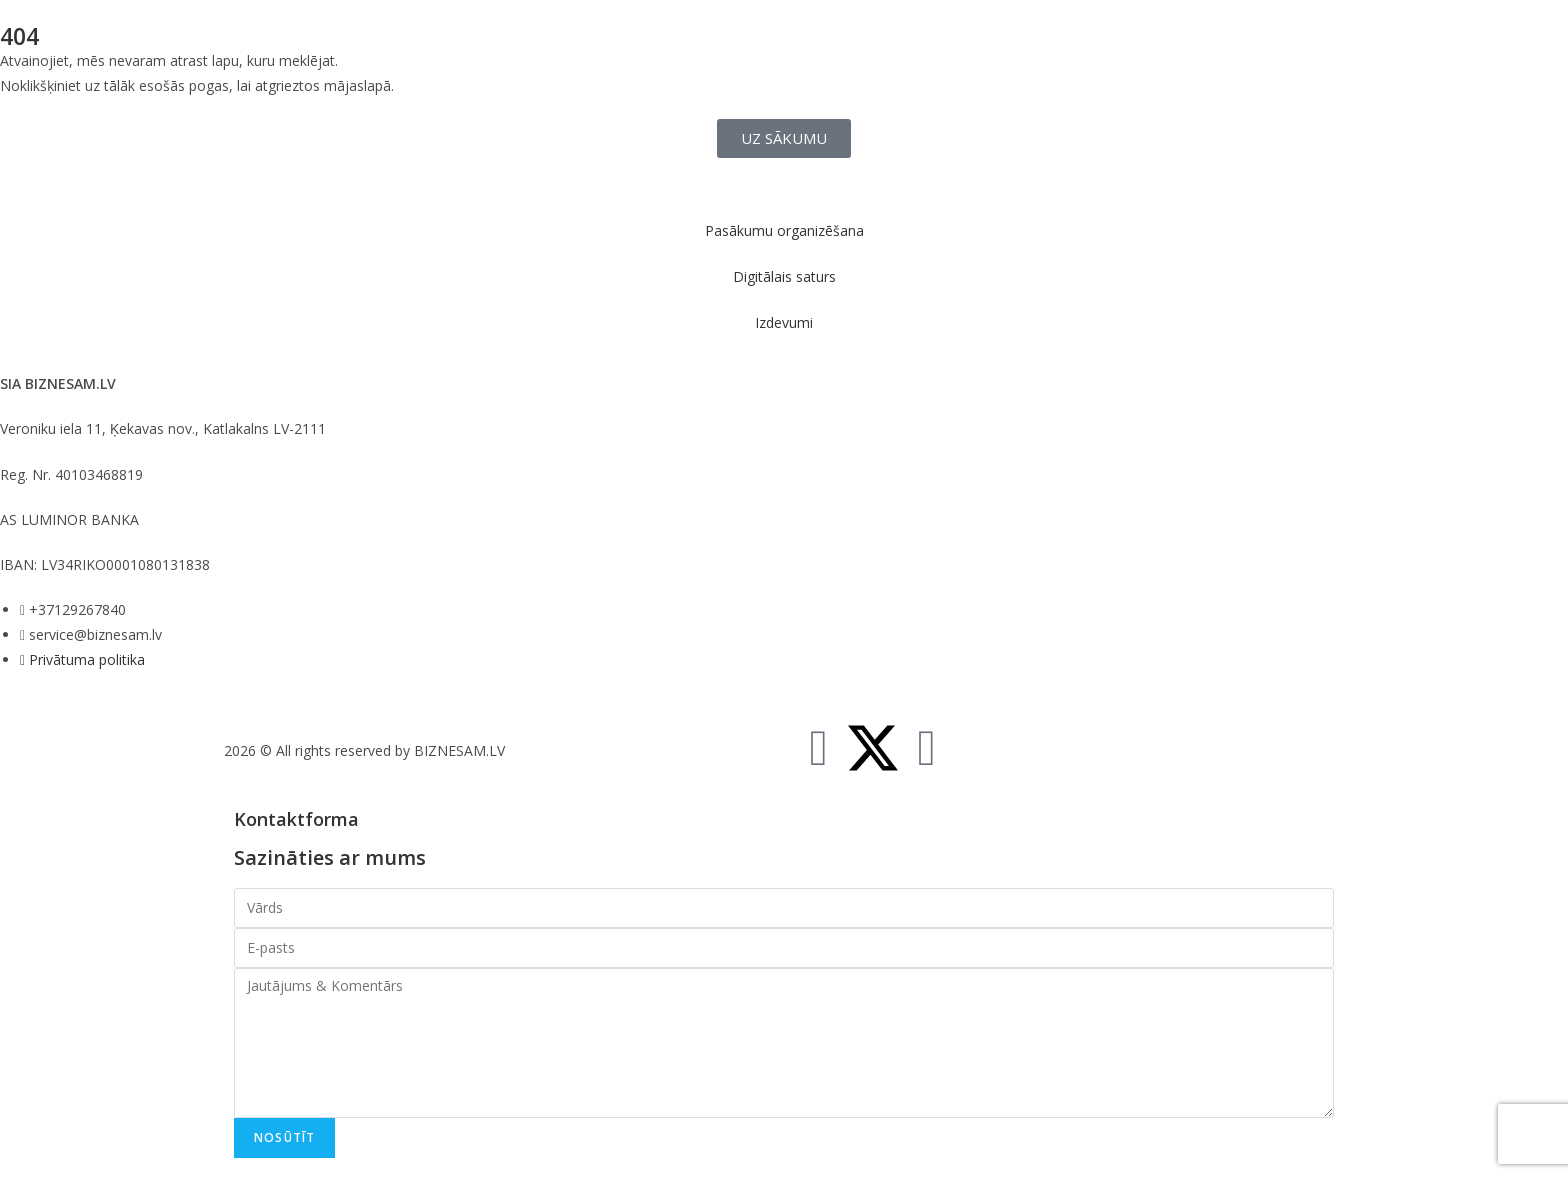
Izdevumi (784, 322)
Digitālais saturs (784, 276)
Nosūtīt (284, 1137)
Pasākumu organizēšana (784, 230)
